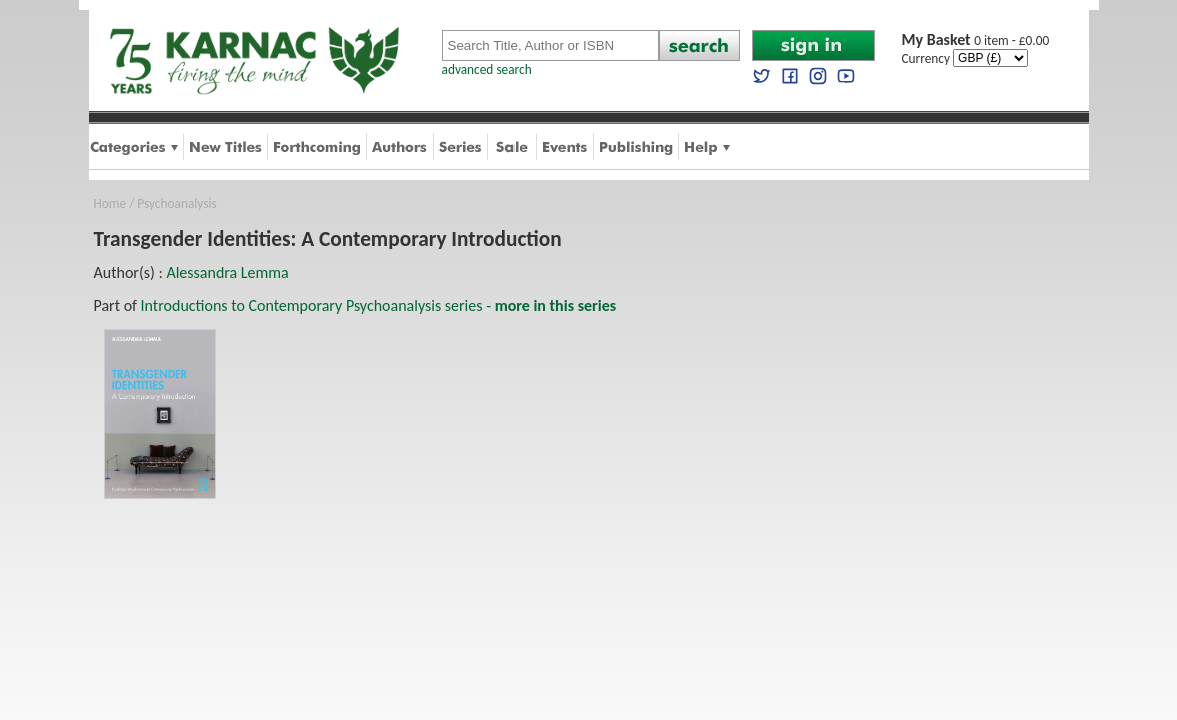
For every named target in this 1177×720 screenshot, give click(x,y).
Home (110, 203)
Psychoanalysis (176, 203)
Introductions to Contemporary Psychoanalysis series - (379, 305)
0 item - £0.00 (976, 40)
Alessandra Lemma (227, 272)
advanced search (487, 69)
